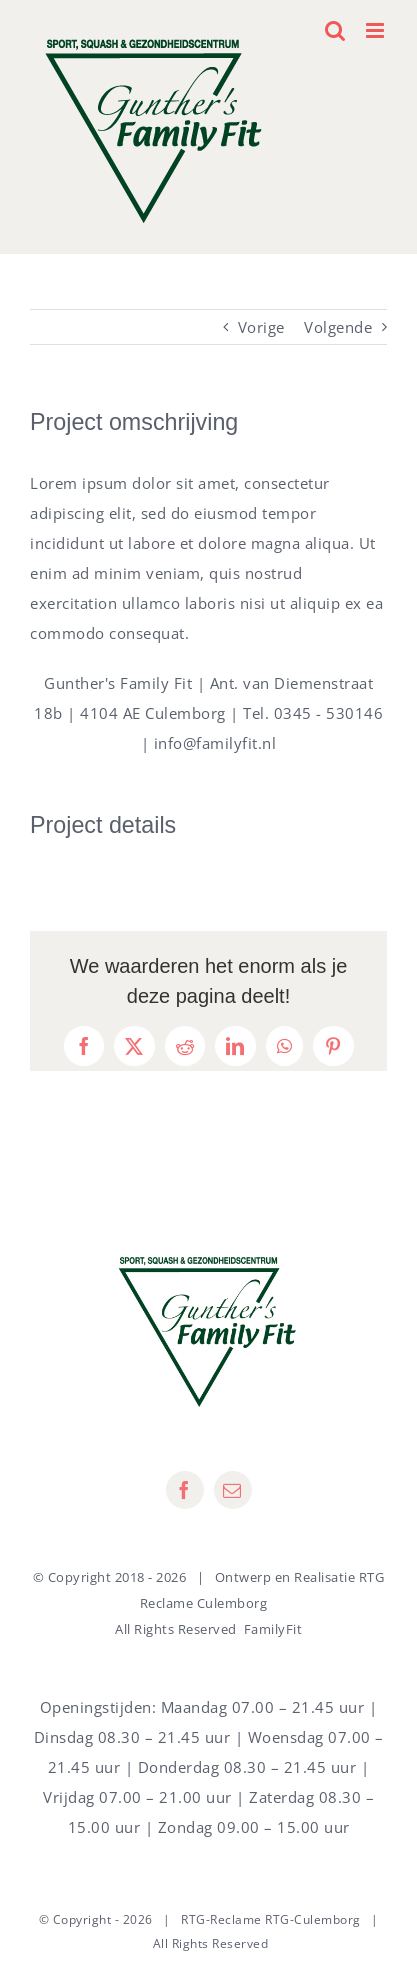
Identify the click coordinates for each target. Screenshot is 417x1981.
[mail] (233, 1490)
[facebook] (185, 1490)
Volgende (338, 327)
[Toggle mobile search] (335, 30)
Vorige (261, 327)
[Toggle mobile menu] (377, 30)
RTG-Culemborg (313, 1919)
